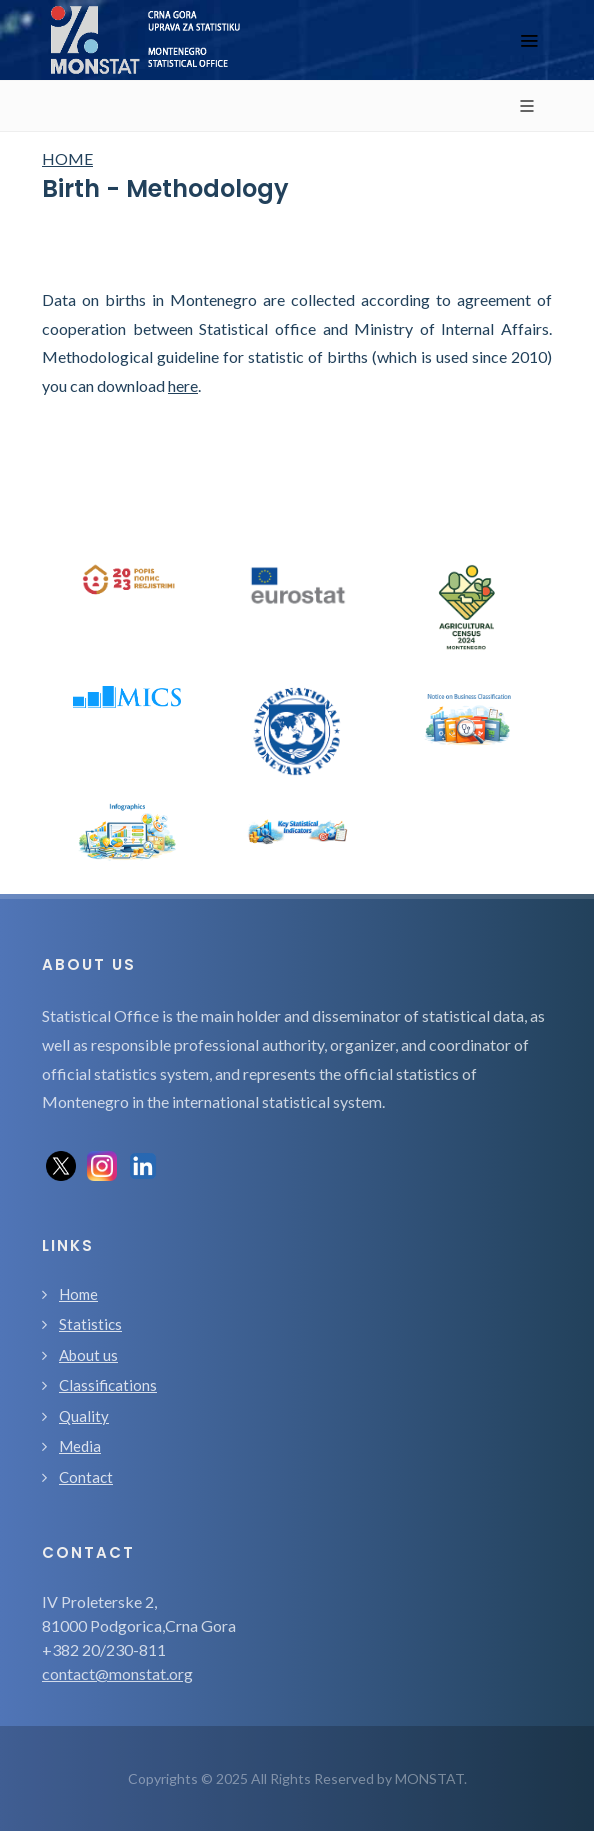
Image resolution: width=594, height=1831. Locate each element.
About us (88, 1355)
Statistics (90, 1324)
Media (80, 1446)
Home (78, 1294)
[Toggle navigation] (529, 40)
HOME (67, 158)
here (183, 385)
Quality (84, 1416)
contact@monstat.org (117, 1673)
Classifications (108, 1385)
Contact (86, 1477)
